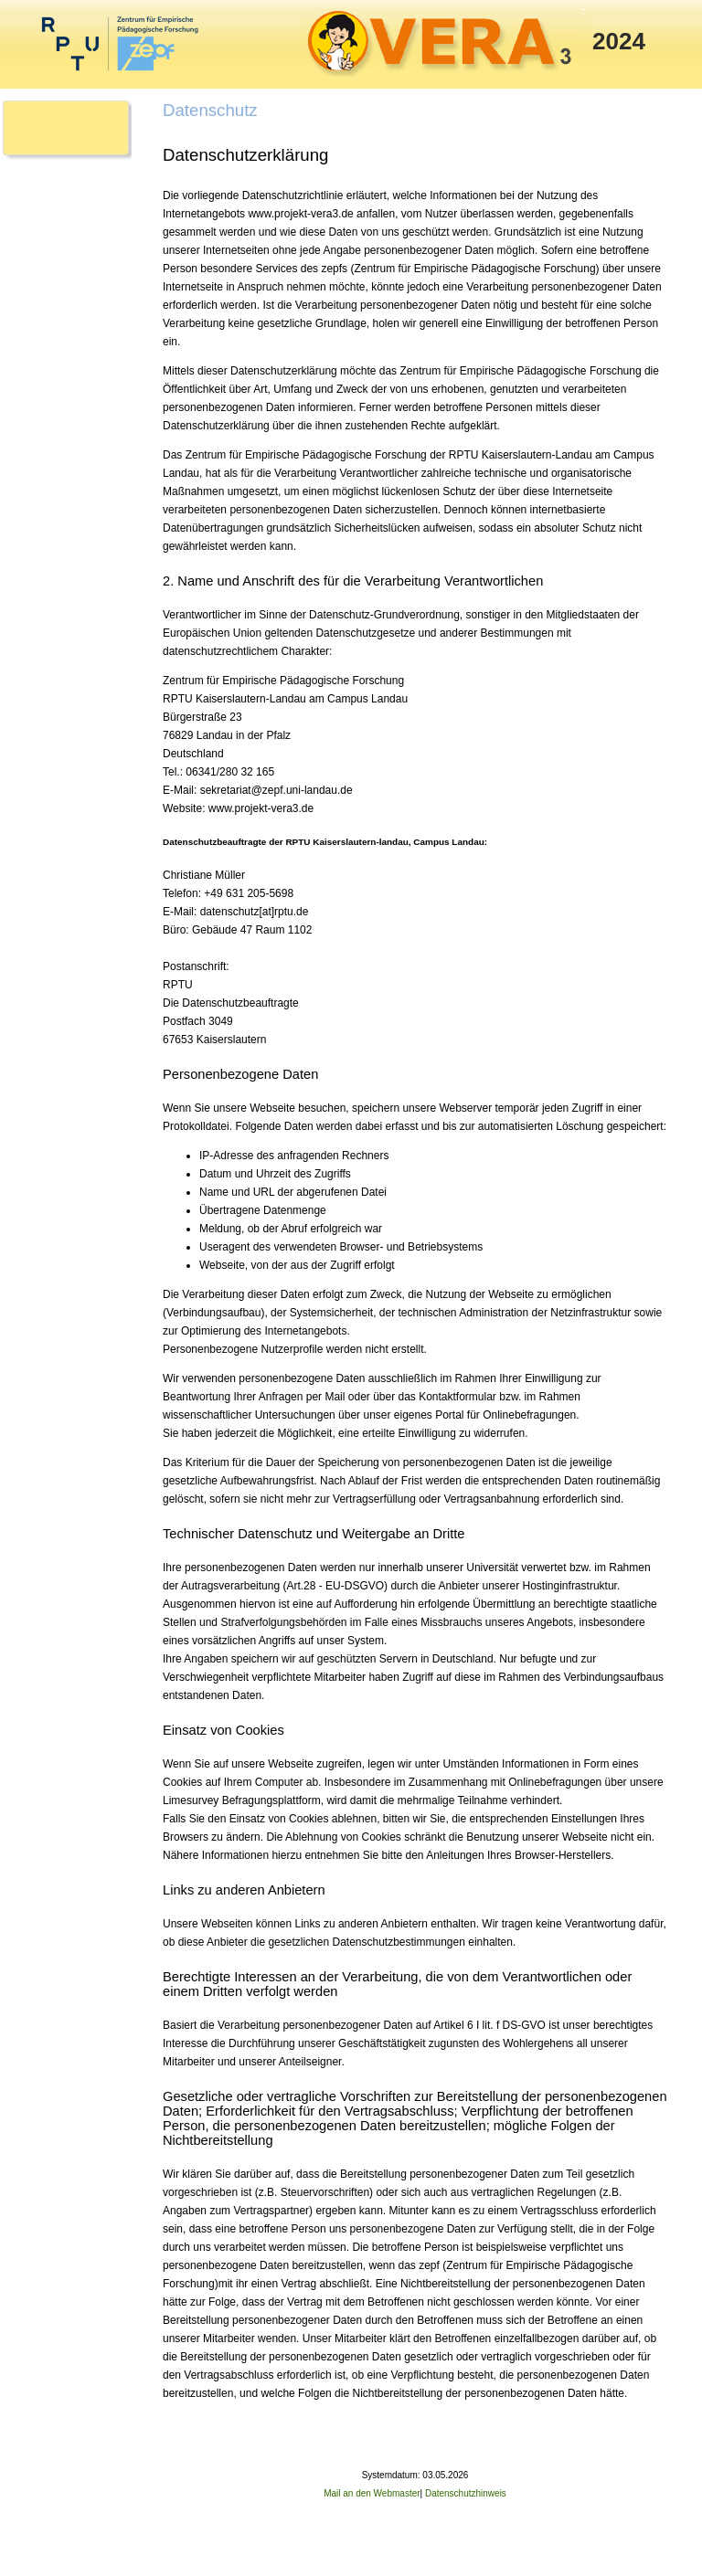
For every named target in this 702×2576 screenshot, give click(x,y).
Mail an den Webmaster (372, 2493)
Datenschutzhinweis (465, 2493)
